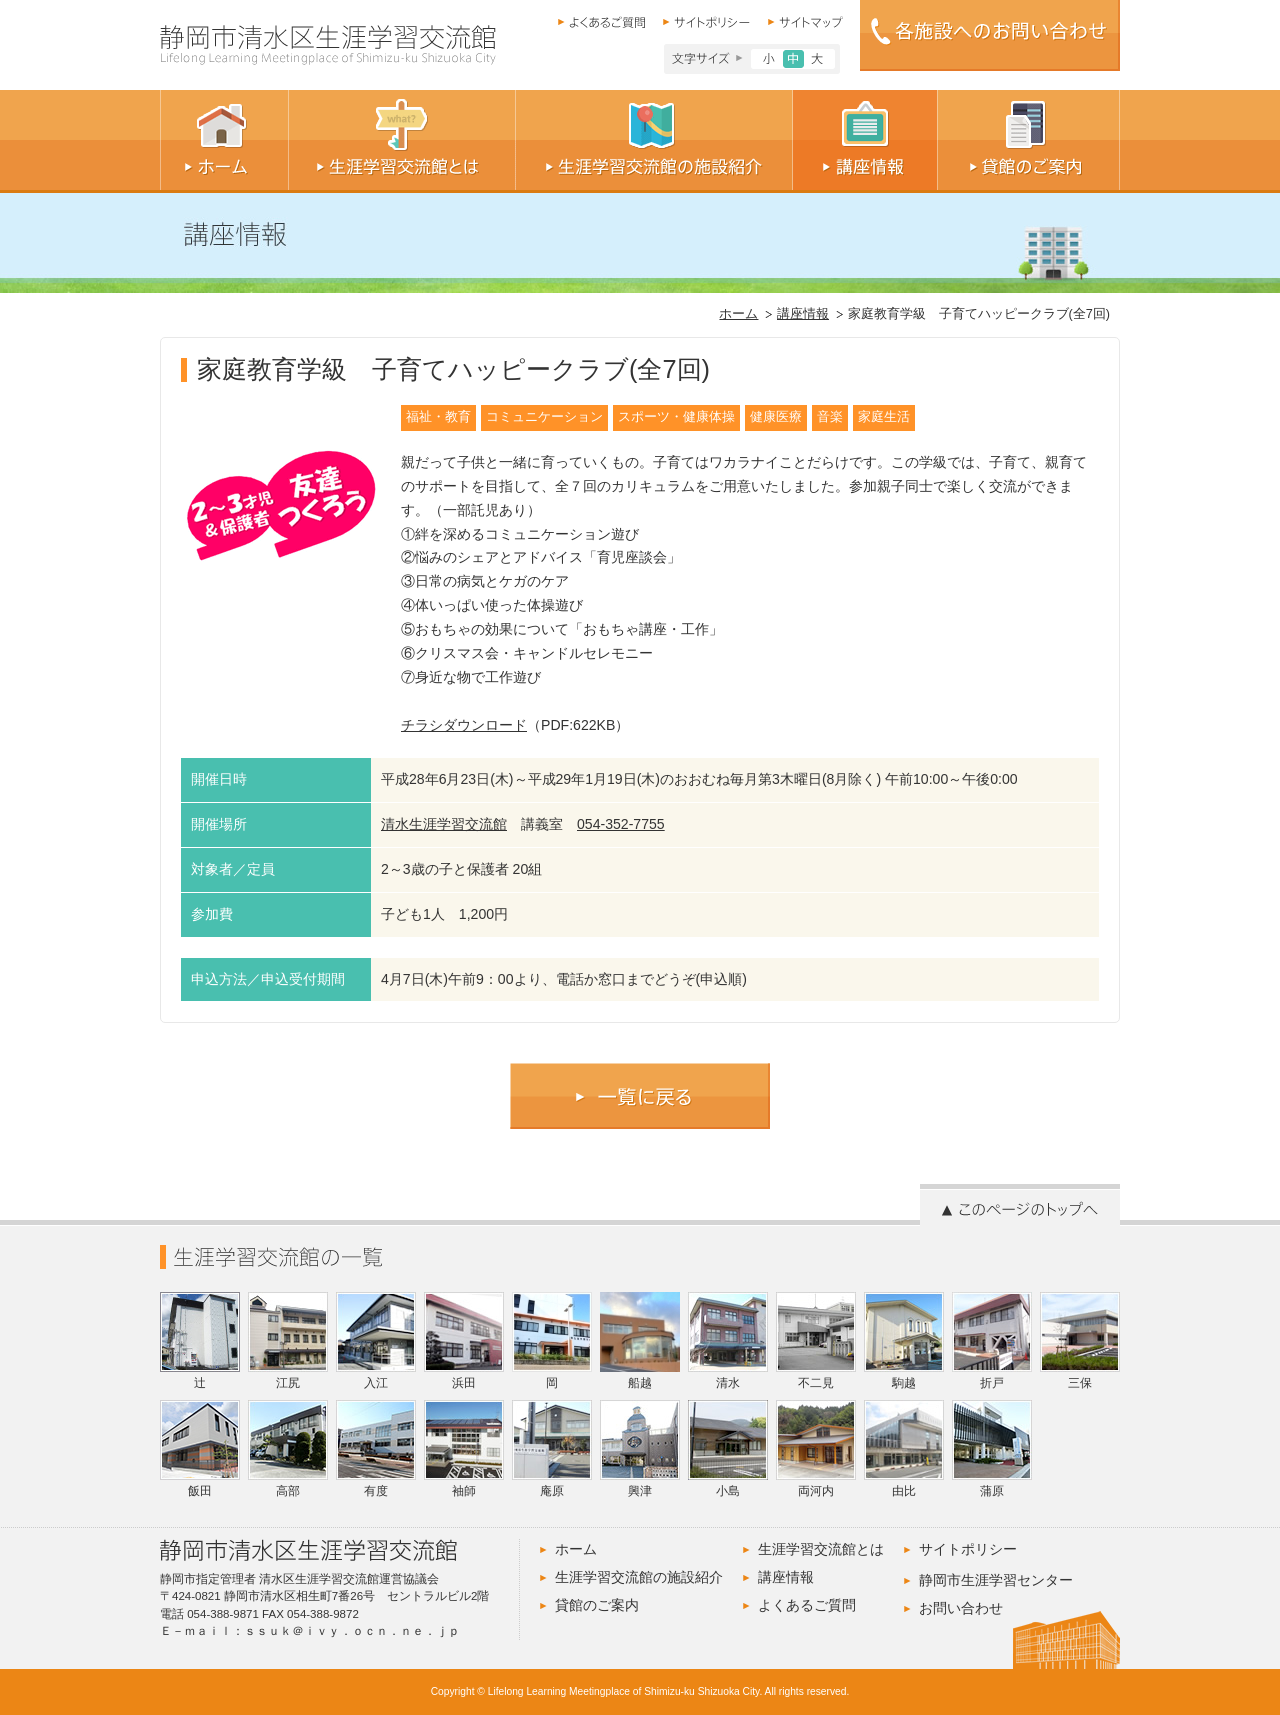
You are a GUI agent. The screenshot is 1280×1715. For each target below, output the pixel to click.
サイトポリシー (968, 1549)
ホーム (738, 314)
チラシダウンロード (464, 725)
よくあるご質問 (807, 1605)
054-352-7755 (621, 824)
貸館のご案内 (597, 1605)
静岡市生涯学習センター (996, 1580)
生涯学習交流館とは (821, 1549)
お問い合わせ (961, 1608)
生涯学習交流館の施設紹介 (639, 1577)
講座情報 (803, 314)
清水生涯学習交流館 (444, 824)
